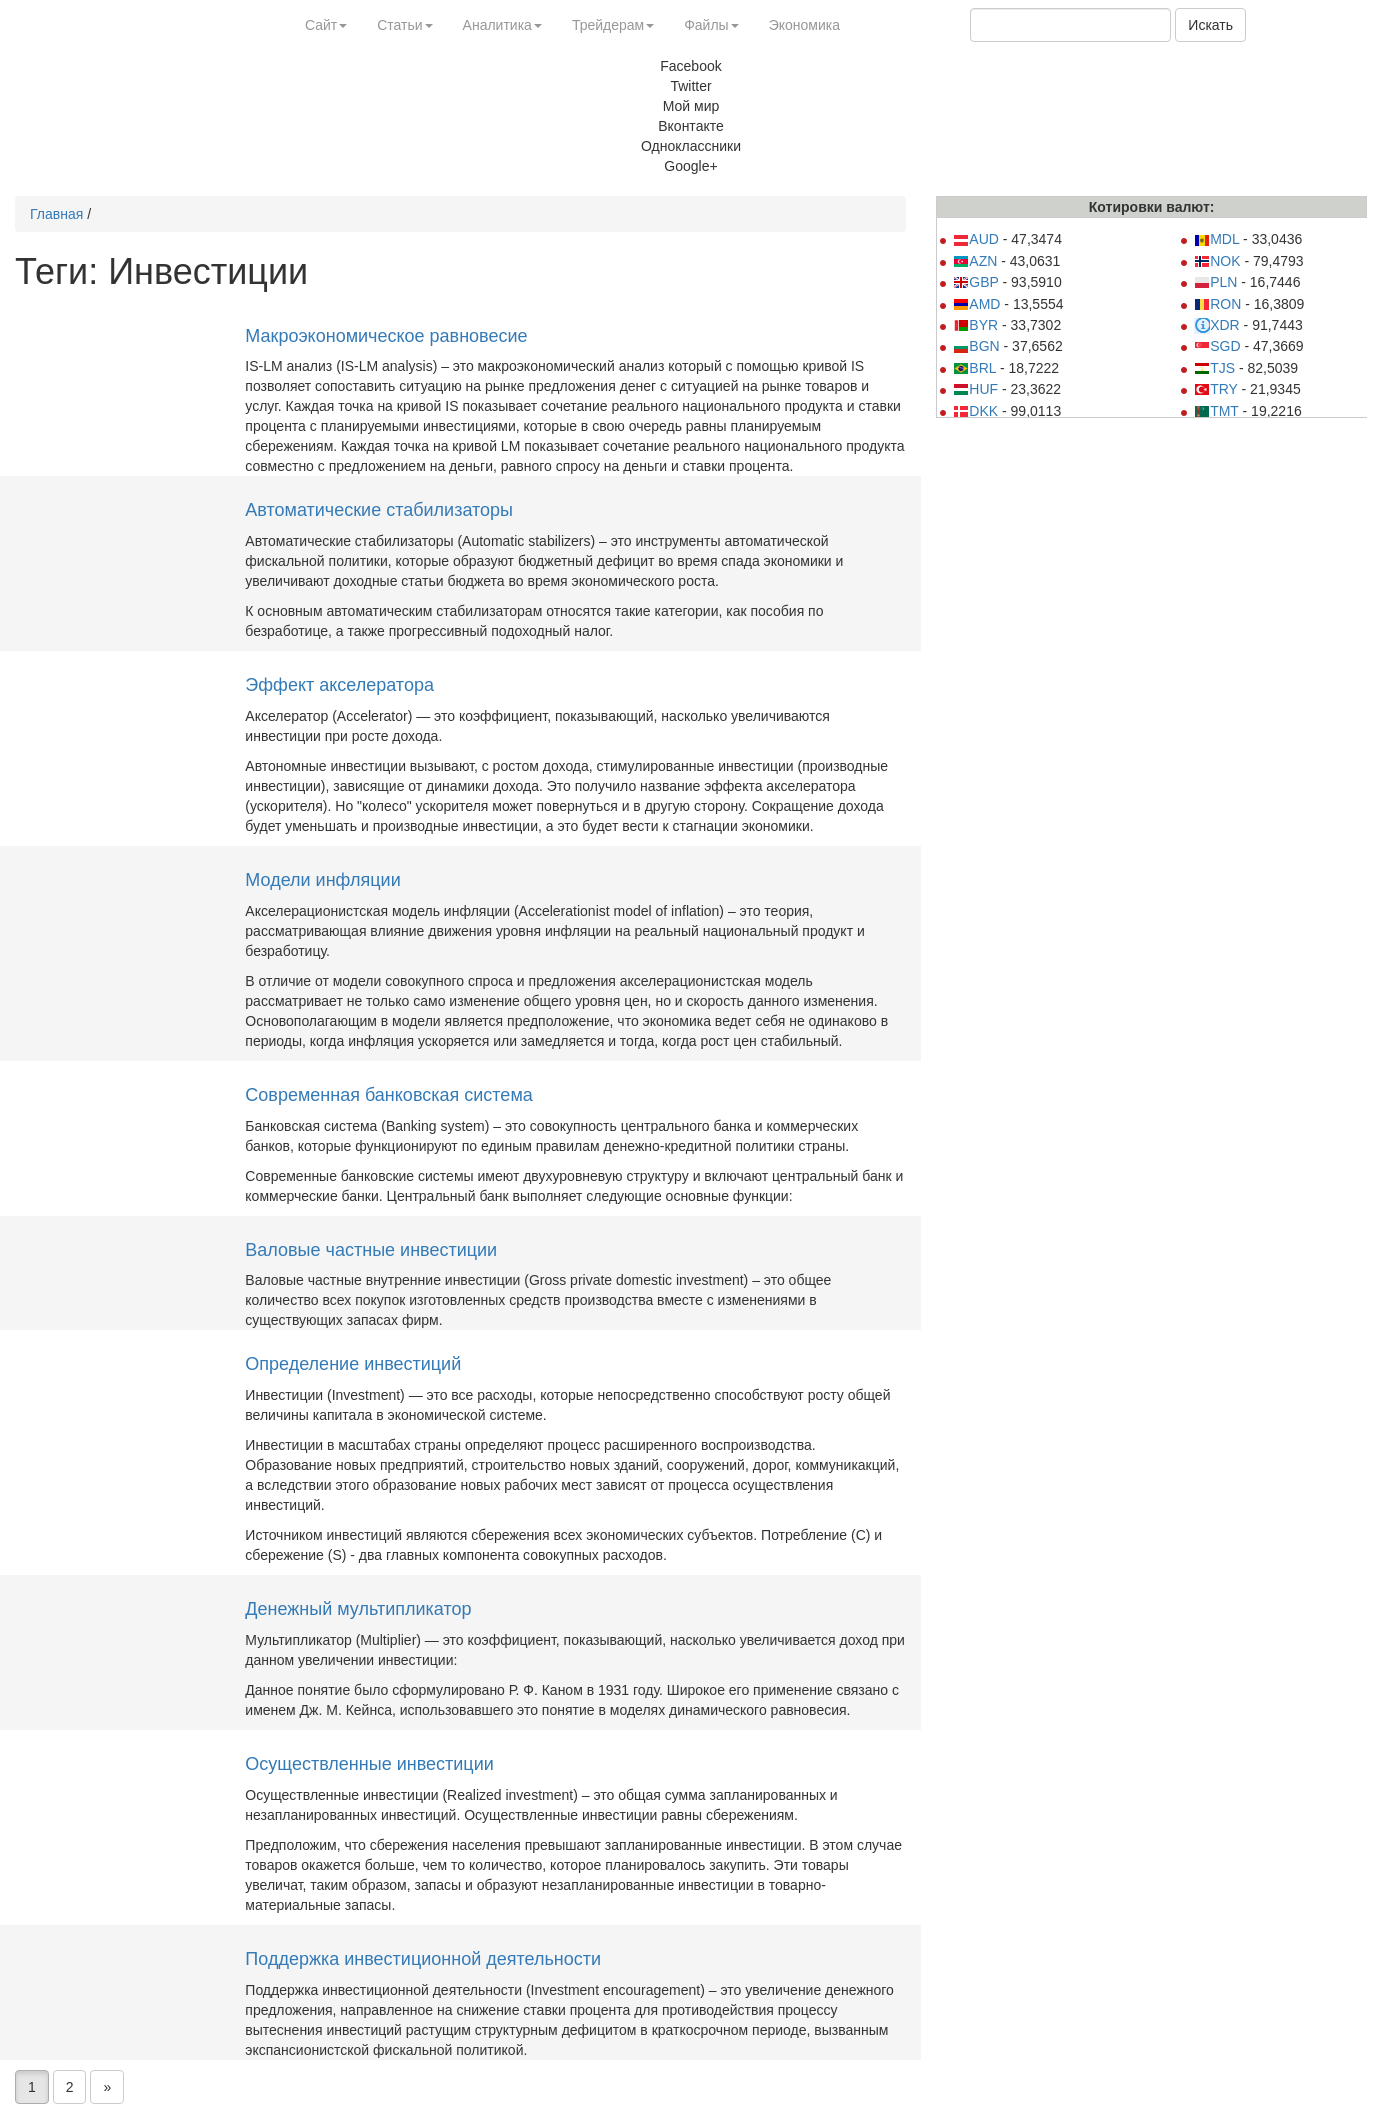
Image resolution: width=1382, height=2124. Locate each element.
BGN (976, 346)
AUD (976, 239)
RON (1217, 304)
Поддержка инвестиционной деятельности (423, 1959)
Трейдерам (613, 25)
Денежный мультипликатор (358, 1609)
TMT (1216, 411)
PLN (1215, 282)
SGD (1217, 346)
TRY (1216, 389)
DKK (975, 411)
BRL (974, 368)
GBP (975, 282)
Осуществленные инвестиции (369, 1764)
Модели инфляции (322, 880)
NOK (1217, 261)
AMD (976, 304)
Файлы (711, 25)
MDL (1216, 239)
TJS (1214, 368)
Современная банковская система (388, 1095)
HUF (975, 389)
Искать (1210, 25)
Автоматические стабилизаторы (379, 510)
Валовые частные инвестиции (371, 1250)
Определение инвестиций (353, 1364)
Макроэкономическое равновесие (386, 336)
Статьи (404, 25)
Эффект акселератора (339, 685)
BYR (975, 325)
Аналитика (502, 25)
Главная (56, 214)
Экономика (804, 25)
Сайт (326, 25)
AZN (975, 261)
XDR (1217, 325)
